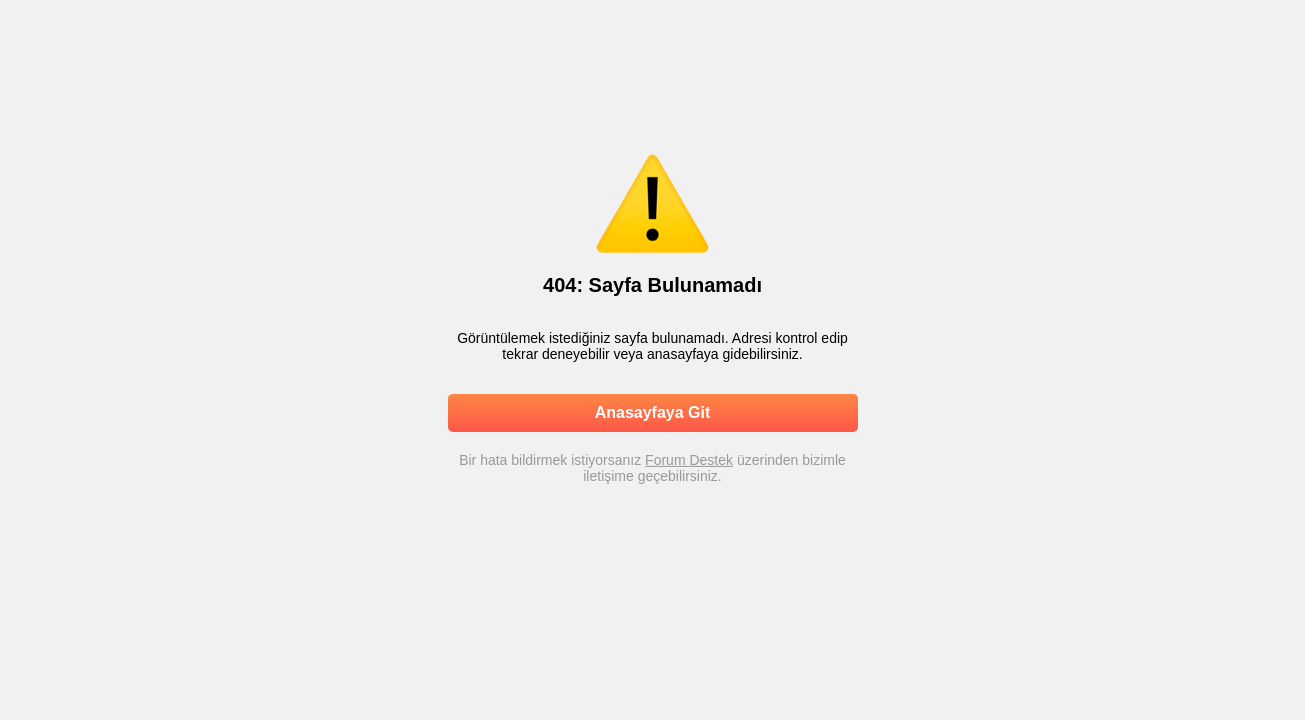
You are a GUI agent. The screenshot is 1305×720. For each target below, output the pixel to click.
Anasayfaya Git (653, 412)
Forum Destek (689, 460)
